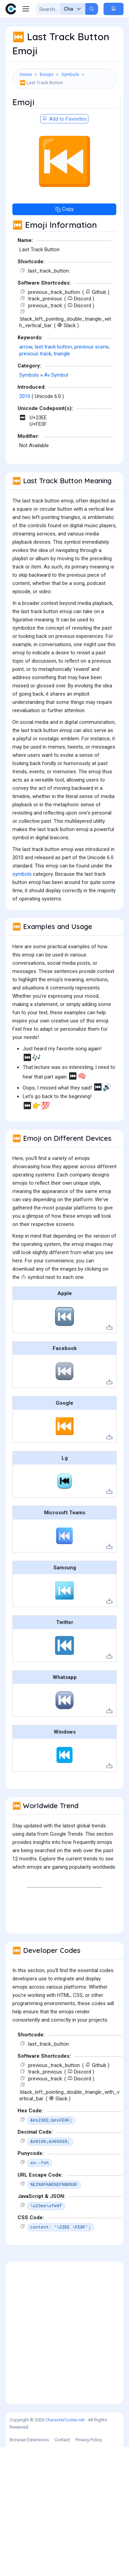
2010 (24, 396)
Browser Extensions (29, 2439)
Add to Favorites (64, 119)
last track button (53, 347)
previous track (35, 354)
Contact (62, 2439)
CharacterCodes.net (65, 2419)
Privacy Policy (88, 2439)
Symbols (70, 74)
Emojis (46, 74)
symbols (22, 874)
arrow (25, 347)
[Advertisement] (64, 2332)
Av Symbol (56, 375)
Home (26, 74)
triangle (62, 354)
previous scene (91, 347)
